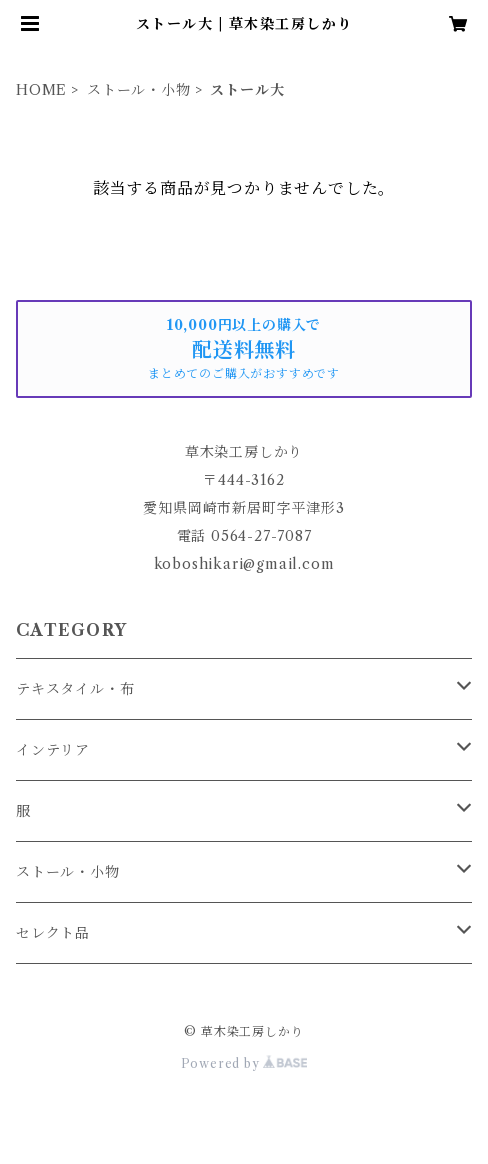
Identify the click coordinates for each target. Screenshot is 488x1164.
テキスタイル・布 (75, 689)
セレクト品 (53, 933)
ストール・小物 (139, 90)
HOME (41, 90)
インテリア (53, 750)
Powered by (244, 1063)
